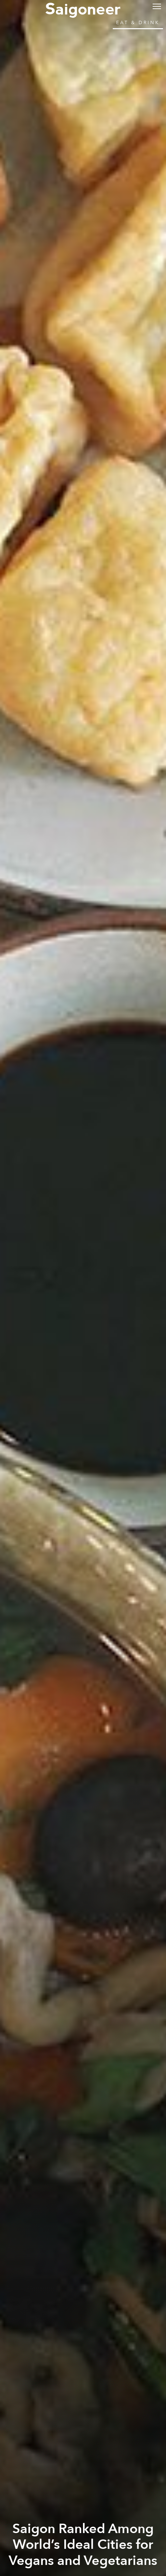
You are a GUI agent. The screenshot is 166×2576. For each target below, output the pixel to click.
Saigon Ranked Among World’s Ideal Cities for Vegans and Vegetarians (83, 2545)
